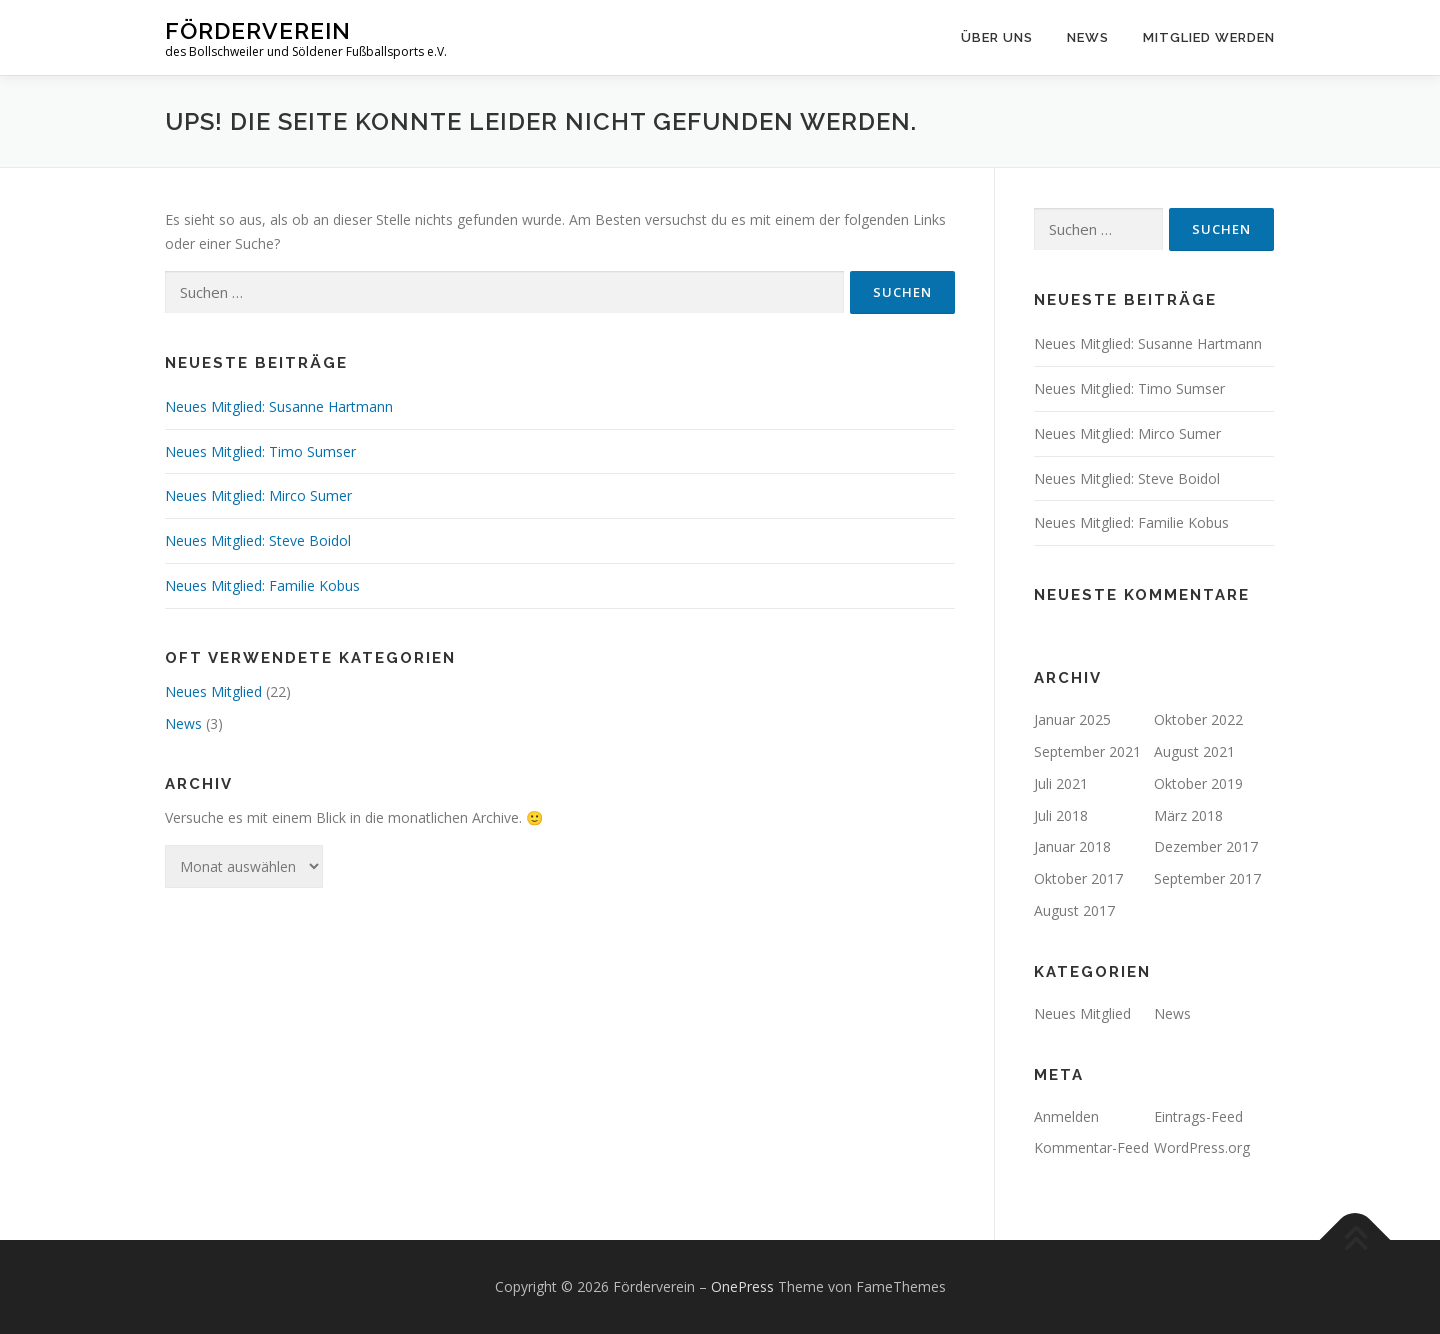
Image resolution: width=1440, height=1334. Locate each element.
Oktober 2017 (1078, 878)
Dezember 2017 (1206, 846)
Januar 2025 (1072, 719)
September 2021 (1087, 751)
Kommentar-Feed (1091, 1147)
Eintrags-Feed (1198, 1116)
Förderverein (258, 30)
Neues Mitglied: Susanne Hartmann (279, 406)
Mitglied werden (1209, 37)
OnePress (742, 1286)
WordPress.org (1202, 1147)
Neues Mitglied (213, 691)
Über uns (997, 37)
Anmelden (1066, 1116)
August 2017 (1074, 910)
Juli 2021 (1061, 783)
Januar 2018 (1072, 846)
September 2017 (1207, 878)
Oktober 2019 (1198, 783)
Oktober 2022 (1198, 719)
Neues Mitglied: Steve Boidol (258, 540)
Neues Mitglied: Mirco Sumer (258, 495)
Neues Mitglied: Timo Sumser (260, 451)
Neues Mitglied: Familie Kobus (262, 585)
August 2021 (1194, 751)
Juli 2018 (1061, 815)
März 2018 (1188, 815)
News (1088, 37)
